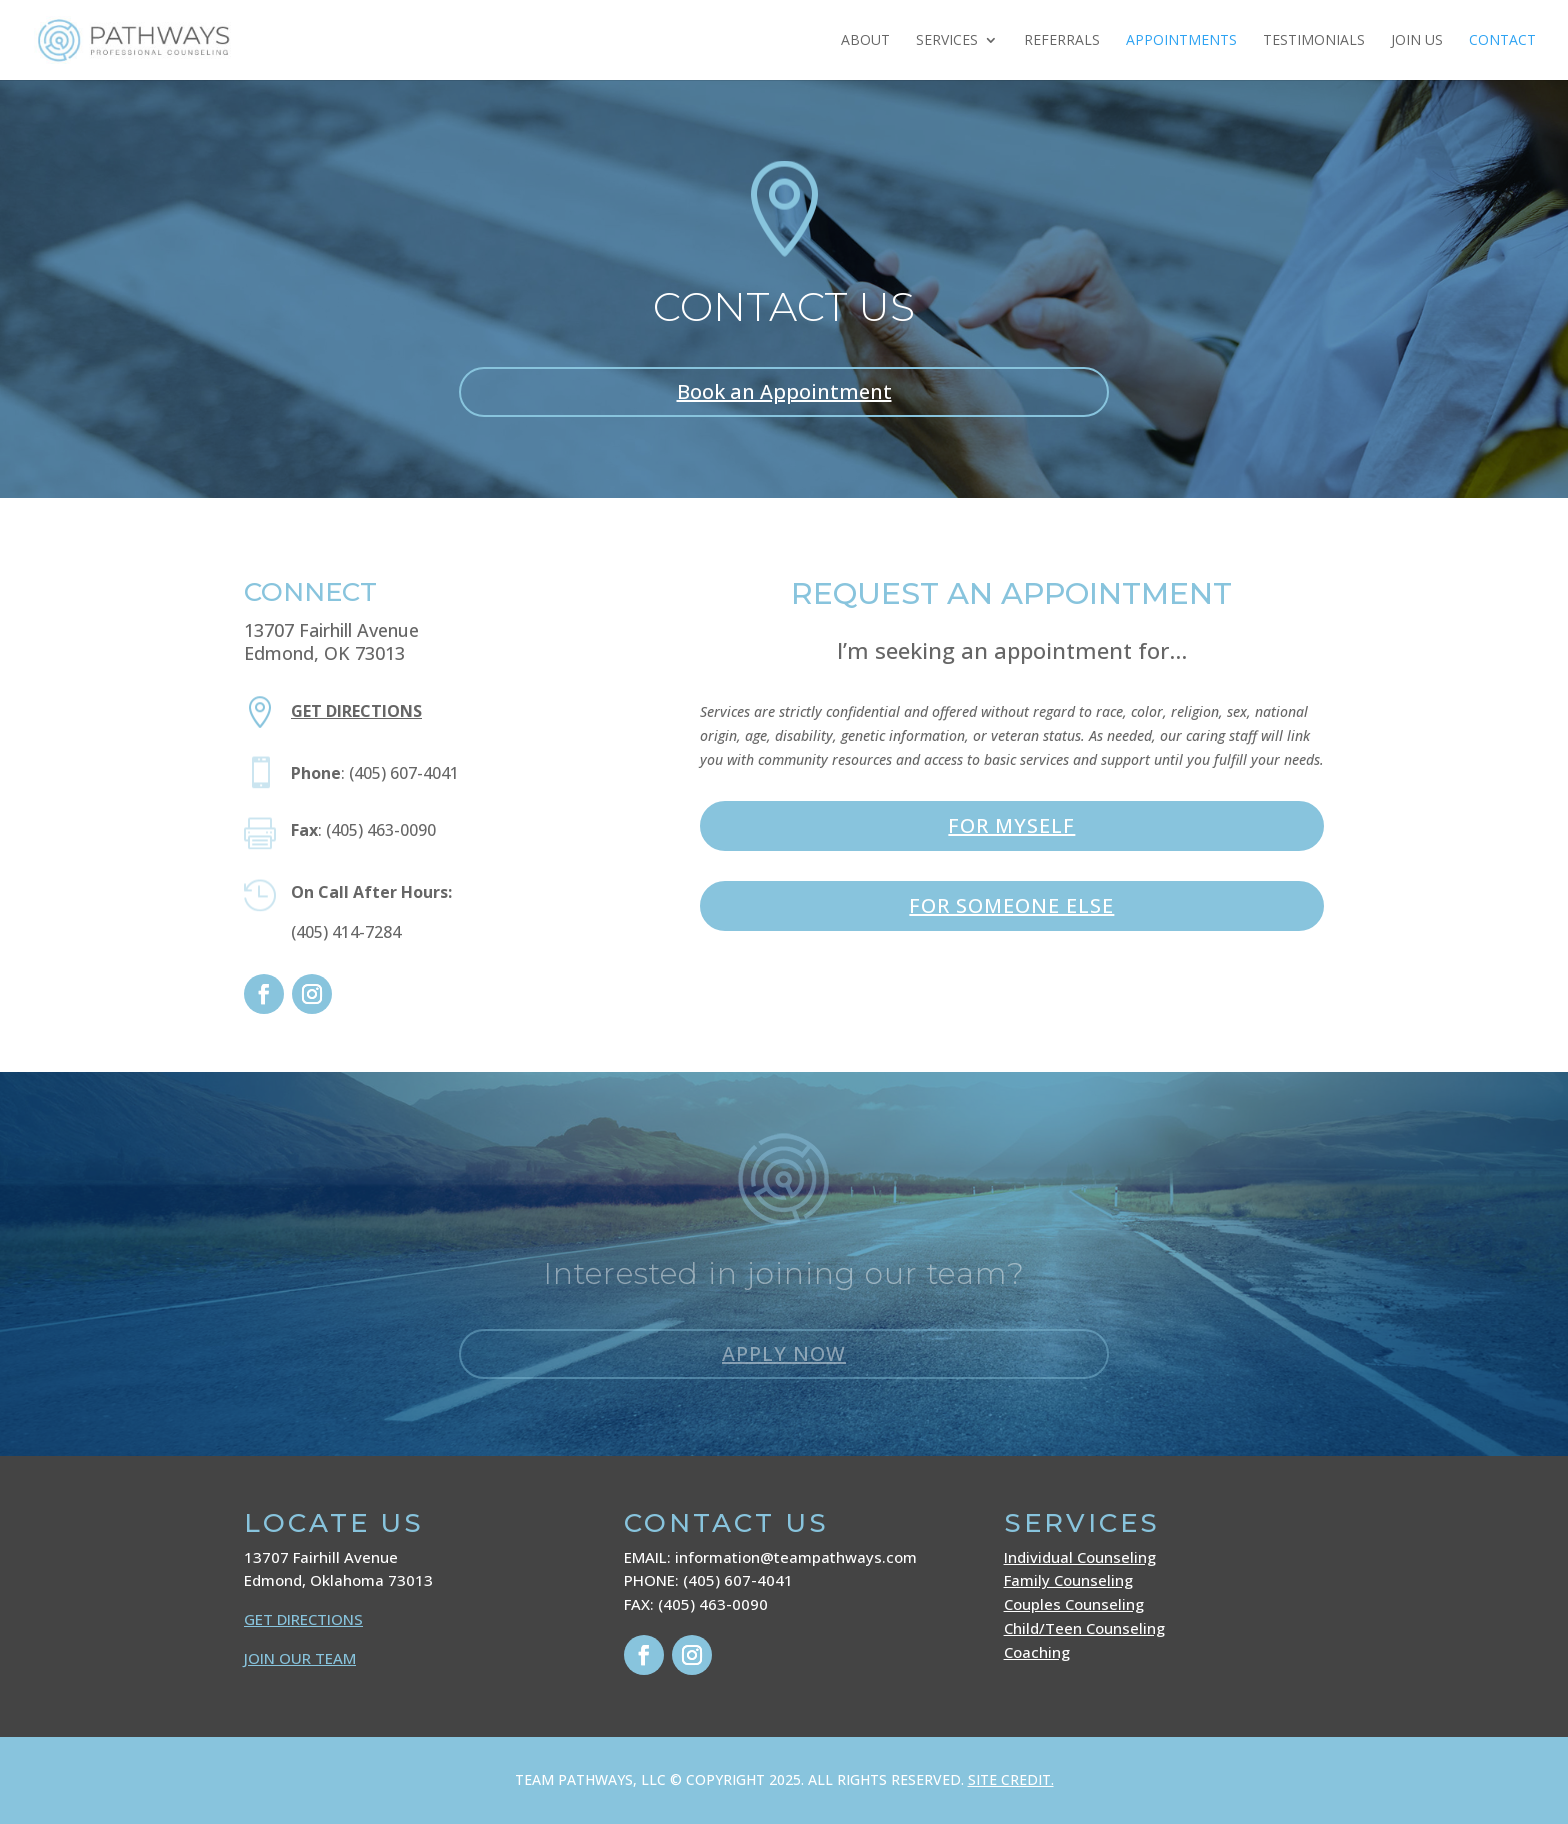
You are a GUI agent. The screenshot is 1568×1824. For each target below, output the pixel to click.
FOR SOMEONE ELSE (1011, 905)
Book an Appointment (784, 391)
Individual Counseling (1080, 1557)
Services (947, 41)
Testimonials (1314, 41)
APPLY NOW (784, 1353)
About (865, 41)
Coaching (1037, 1652)
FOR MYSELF (1011, 825)
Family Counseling (1068, 1580)
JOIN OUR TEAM (300, 1658)
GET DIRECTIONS (303, 1619)
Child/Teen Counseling (1084, 1628)
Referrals (1062, 41)
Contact (1502, 41)
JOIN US (1417, 41)
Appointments (1181, 41)
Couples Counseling (1074, 1604)
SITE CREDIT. (1011, 1779)
